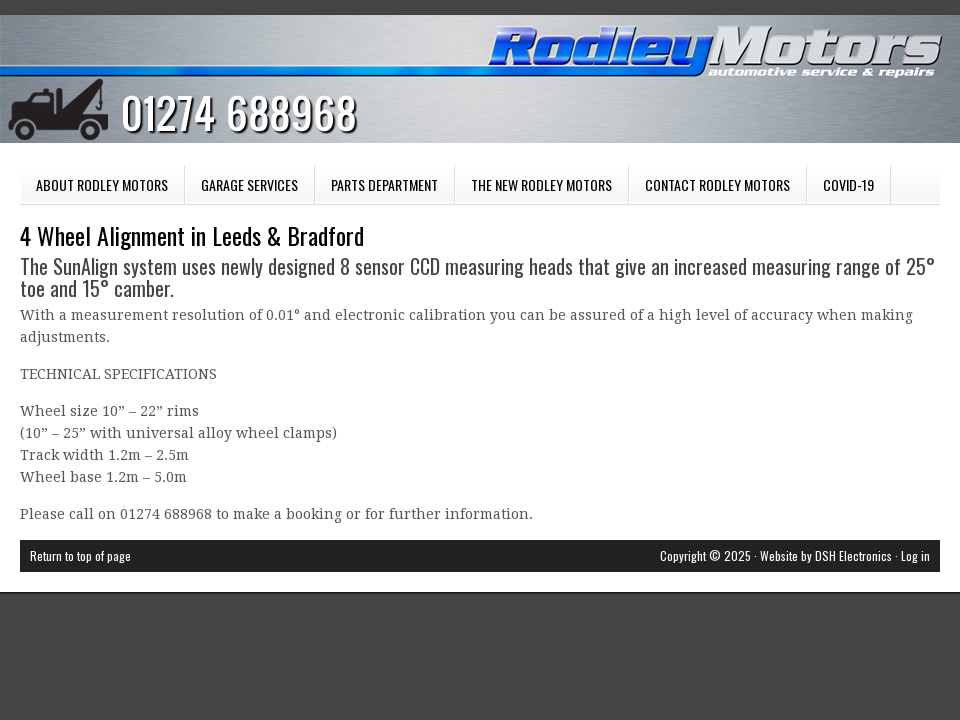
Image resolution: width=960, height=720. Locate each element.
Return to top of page (80, 555)
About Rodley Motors (102, 184)
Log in (915, 555)
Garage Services (241, 189)
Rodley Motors (460, 90)
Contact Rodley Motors (717, 184)
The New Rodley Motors (541, 184)
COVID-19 (848, 184)
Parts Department (376, 189)
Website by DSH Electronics (826, 555)
